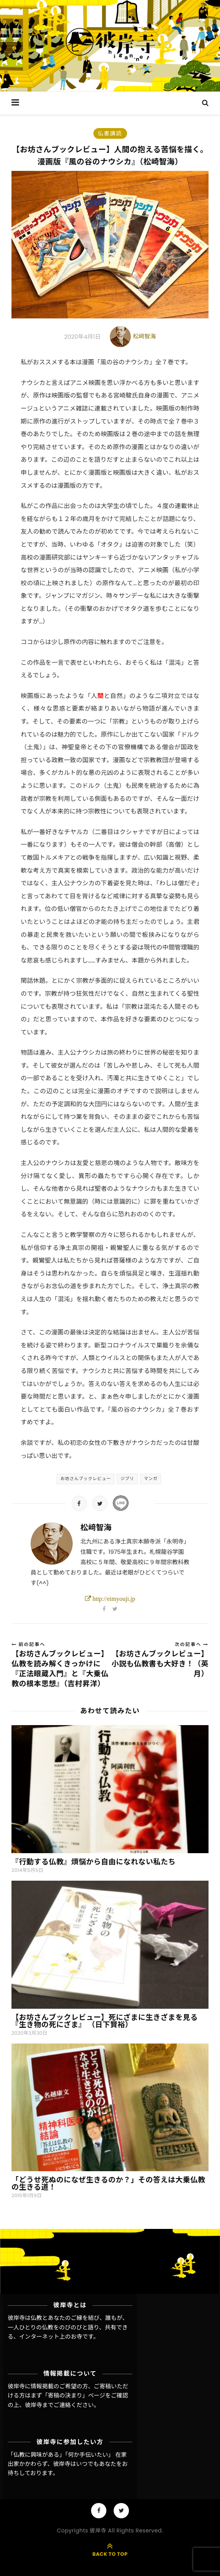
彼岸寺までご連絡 (48, 2405)
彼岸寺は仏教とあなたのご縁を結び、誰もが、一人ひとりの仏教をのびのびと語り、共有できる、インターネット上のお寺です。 (68, 2327)
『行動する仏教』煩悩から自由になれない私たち (93, 1862)
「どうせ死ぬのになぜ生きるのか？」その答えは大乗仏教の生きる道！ (108, 2183)
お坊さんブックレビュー (85, 1478)
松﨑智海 (144, 336)
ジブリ (127, 1478)
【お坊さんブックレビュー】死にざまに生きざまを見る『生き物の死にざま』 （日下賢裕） (104, 2021)
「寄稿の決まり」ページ (73, 2395)
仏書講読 (110, 133)
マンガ (151, 1478)
